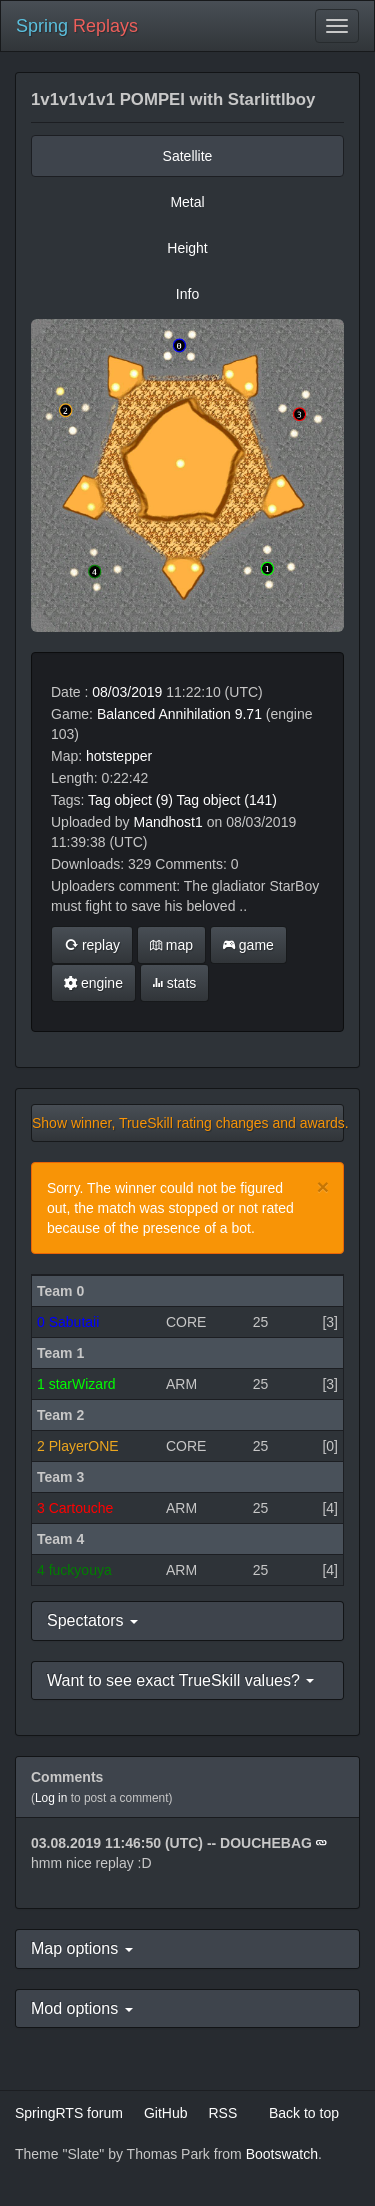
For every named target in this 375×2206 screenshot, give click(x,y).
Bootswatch (282, 2154)
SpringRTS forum (69, 2113)
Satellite (188, 156)
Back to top (304, 2113)
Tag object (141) (227, 800)
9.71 (248, 714)
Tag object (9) (130, 800)
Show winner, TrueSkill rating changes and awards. (188, 1123)
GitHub (166, 2113)
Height (187, 248)
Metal (187, 202)
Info (187, 294)
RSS (222, 2113)
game (248, 945)
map (171, 945)
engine (93, 983)
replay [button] (92, 945)
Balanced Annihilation (164, 714)
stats (174, 983)
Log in (51, 1798)
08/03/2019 (127, 692)
